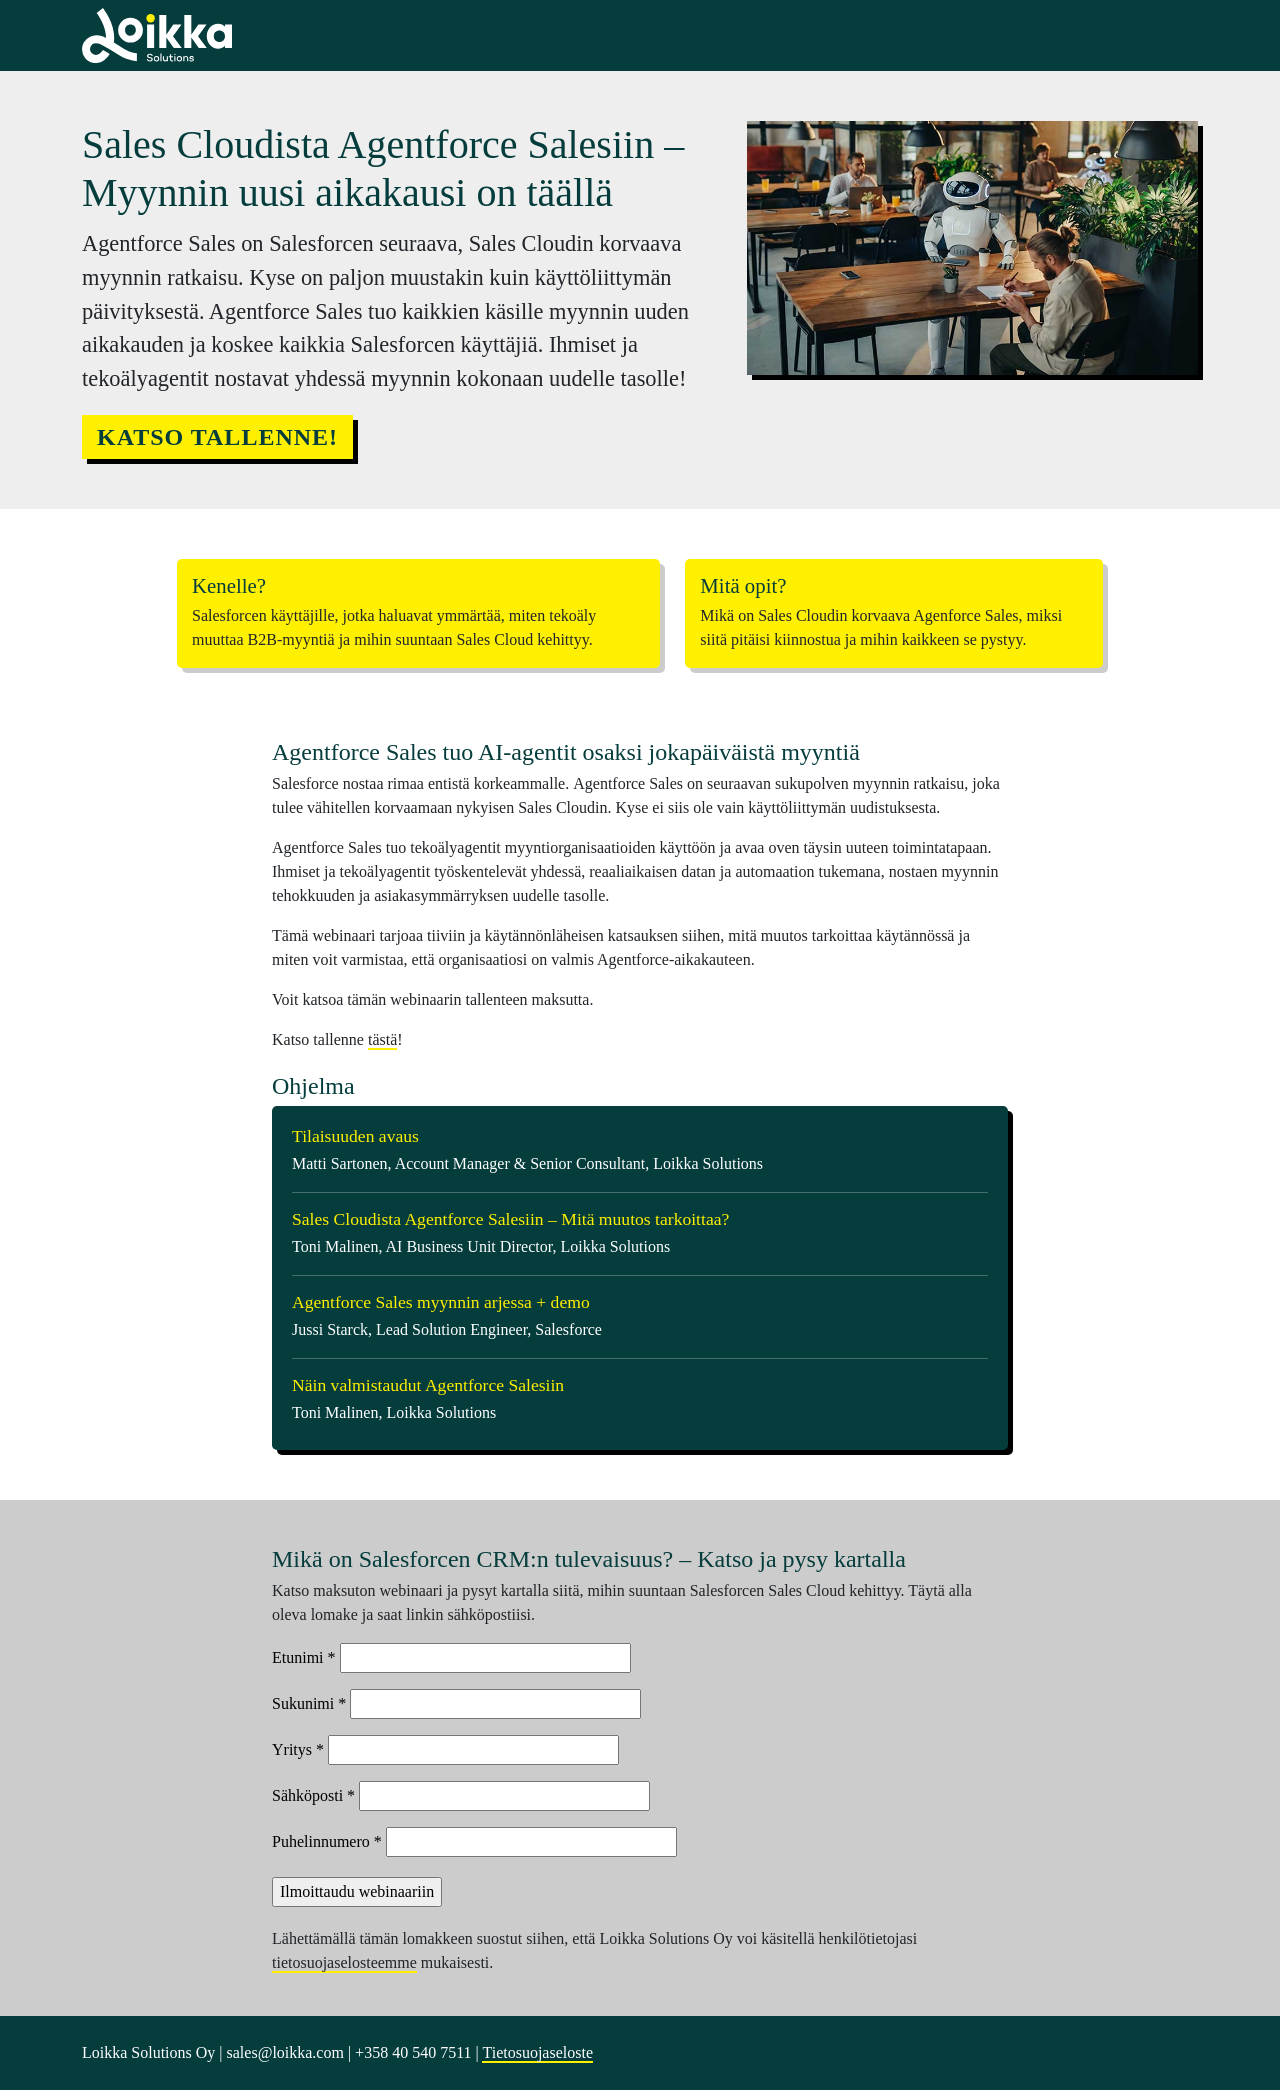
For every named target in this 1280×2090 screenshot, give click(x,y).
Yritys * (298, 1749)
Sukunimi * (309, 1703)
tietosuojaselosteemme (344, 1962)
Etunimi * (304, 1657)
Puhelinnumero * (327, 1841)
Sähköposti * (313, 1795)
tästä (382, 1039)
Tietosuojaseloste (537, 2052)
